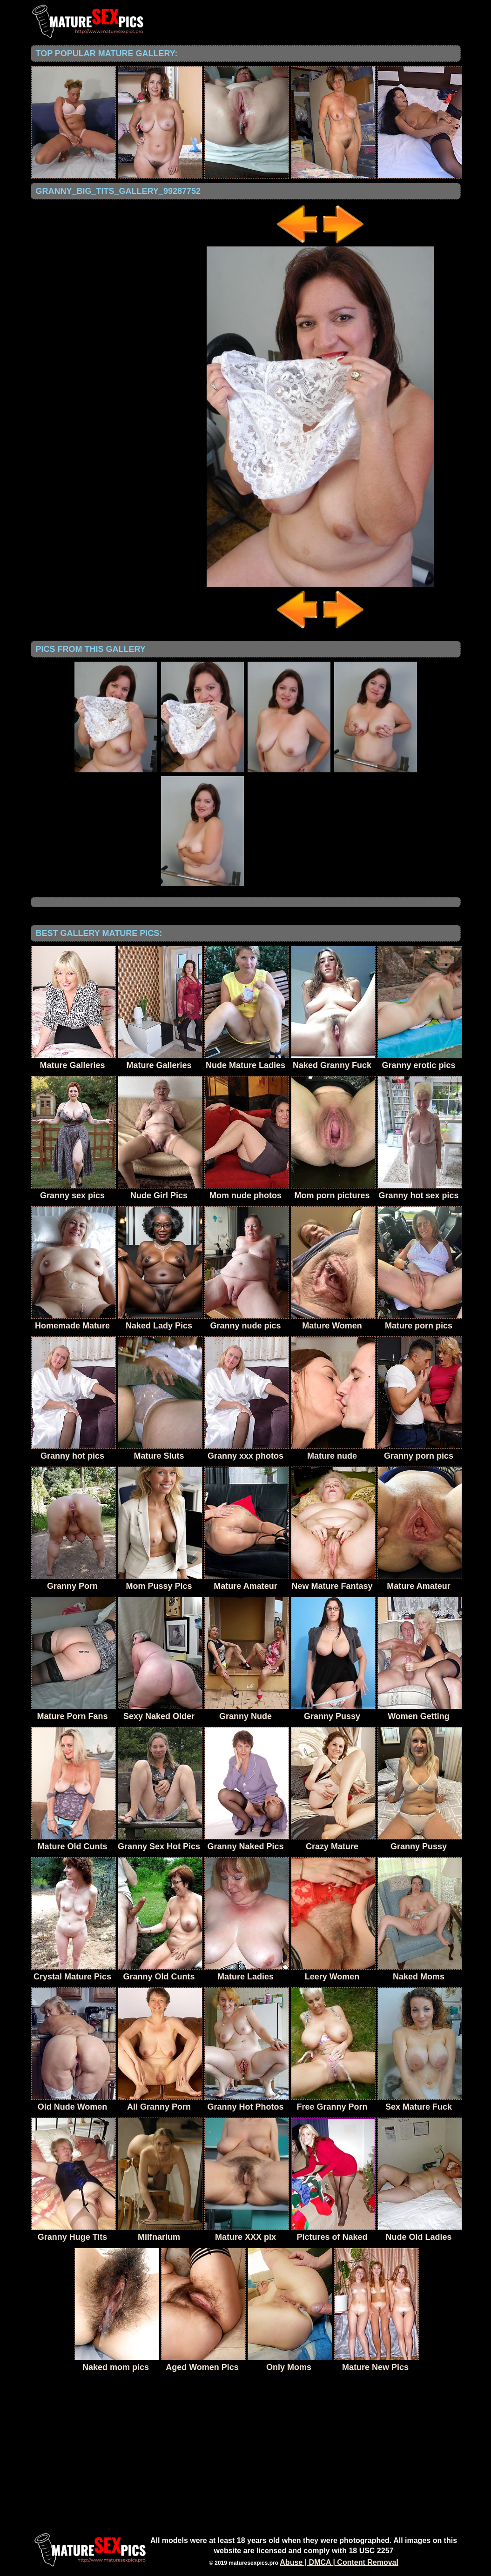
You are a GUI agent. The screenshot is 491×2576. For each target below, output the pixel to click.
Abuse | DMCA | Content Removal (339, 2562)
